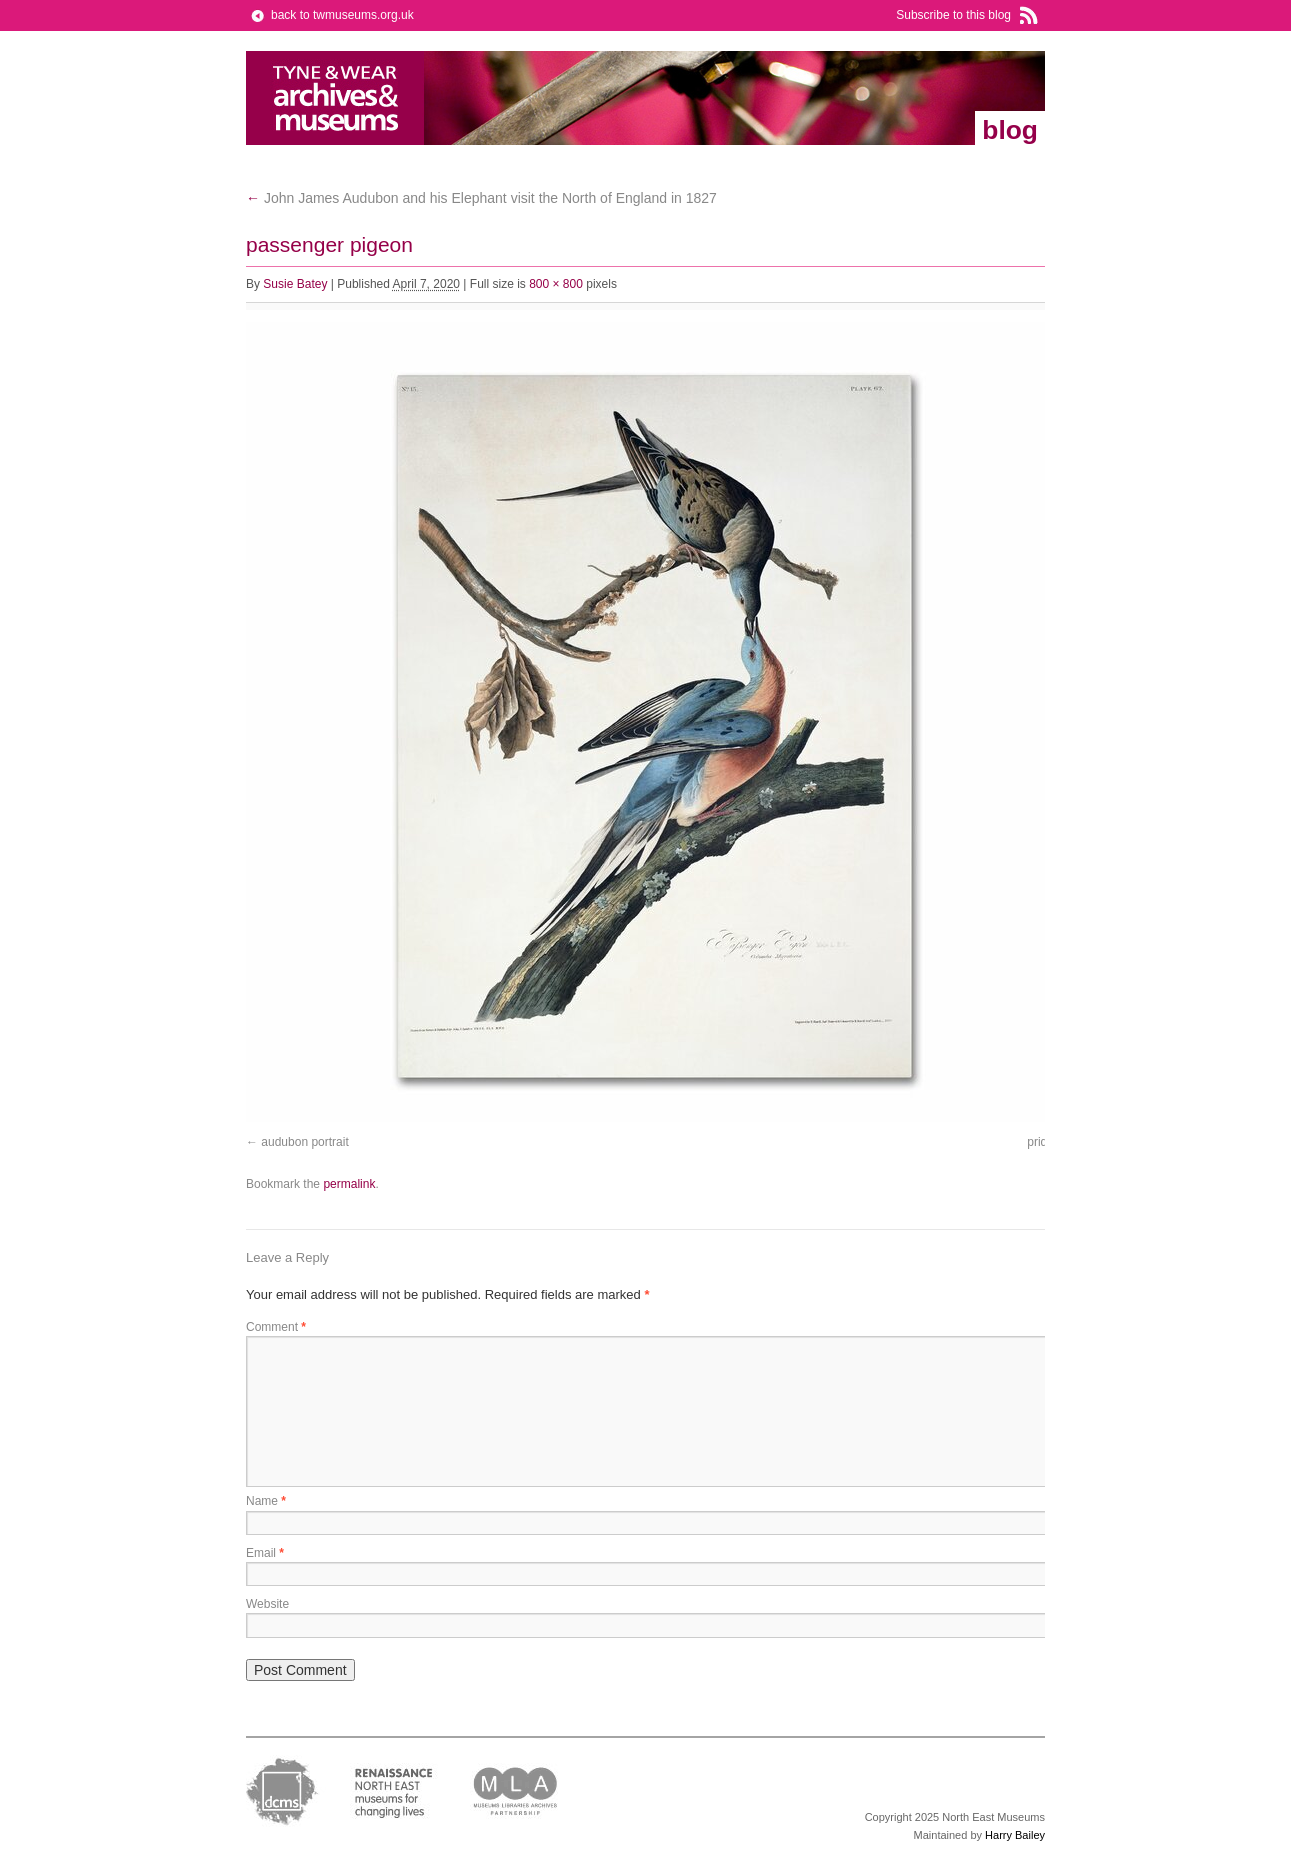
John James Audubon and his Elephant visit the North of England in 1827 (481, 198)
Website (267, 1604)
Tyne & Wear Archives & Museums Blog (335, 98)
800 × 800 (556, 284)
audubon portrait (304, 1142)
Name (266, 1501)
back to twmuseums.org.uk (342, 15)
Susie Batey (295, 284)
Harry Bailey (1015, 1835)
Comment (276, 1327)
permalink (349, 1184)
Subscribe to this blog (953, 15)
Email (265, 1553)
